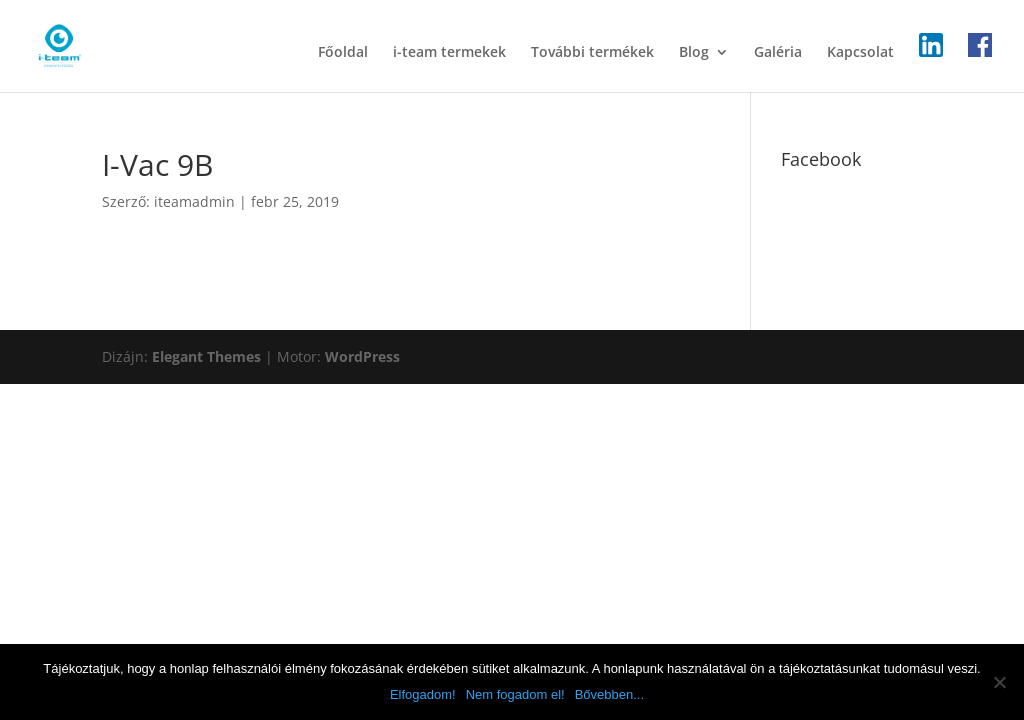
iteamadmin (194, 201)
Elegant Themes (206, 356)
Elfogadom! (423, 694)
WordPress (362, 356)
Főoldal (343, 53)
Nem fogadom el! (515, 694)
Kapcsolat (860, 53)
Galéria (778, 53)
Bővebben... (609, 694)
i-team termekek (449, 53)
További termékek (592, 53)
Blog (694, 53)
